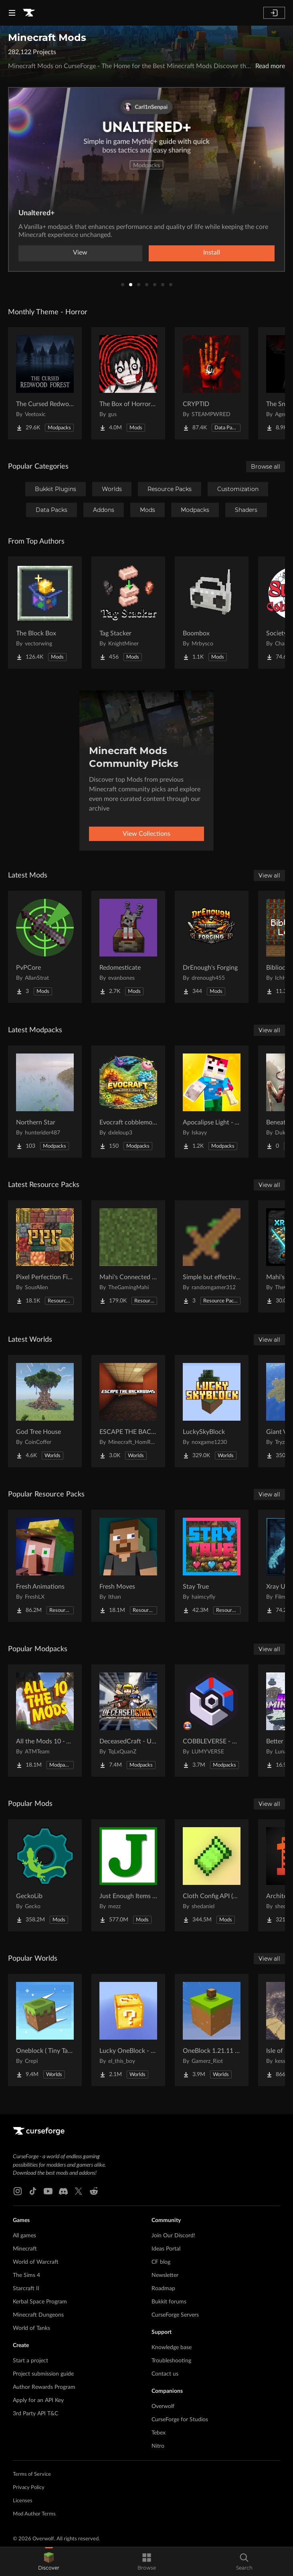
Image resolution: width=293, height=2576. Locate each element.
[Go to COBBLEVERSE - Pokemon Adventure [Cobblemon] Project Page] (212, 1720)
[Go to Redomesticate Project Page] (128, 947)
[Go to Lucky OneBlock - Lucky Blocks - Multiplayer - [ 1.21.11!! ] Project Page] (128, 2030)
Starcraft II (26, 2288)
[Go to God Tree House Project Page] (45, 1411)
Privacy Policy (28, 2487)
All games (24, 2235)
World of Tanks (31, 2328)
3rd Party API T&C (35, 2413)
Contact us (165, 2374)
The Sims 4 (26, 2275)
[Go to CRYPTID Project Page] (212, 383)
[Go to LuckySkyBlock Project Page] (212, 1411)
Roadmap (163, 2288)
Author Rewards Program (44, 2387)
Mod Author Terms (34, 2514)
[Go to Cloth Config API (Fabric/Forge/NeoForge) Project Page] (212, 1875)
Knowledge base (172, 2347)
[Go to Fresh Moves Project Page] (128, 1566)
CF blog (161, 2262)
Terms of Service (32, 2474)
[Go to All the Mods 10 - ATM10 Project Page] (45, 1720)
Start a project (30, 2361)
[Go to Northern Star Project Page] (45, 1101)
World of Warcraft (36, 2262)
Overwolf (163, 2406)
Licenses (22, 2500)
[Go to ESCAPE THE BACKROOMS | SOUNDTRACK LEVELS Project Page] (128, 1411)
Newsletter (165, 2275)
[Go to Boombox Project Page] (212, 612)
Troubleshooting (171, 2361)
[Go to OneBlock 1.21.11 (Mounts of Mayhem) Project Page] (212, 2030)
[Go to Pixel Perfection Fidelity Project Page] (45, 1256)
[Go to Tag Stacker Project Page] (128, 612)
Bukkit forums (169, 2302)
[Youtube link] (48, 2191)
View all (269, 875)
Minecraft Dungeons (38, 2315)
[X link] (78, 2191)
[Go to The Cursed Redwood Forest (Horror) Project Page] (45, 383)
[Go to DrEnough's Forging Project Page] (212, 947)
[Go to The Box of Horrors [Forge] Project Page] (128, 383)
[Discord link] (63, 2191)
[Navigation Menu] (12, 13)
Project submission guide (43, 2374)
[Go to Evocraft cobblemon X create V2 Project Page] (128, 1101)
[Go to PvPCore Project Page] (45, 947)
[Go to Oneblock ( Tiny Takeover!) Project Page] (45, 2030)
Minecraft (25, 2249)
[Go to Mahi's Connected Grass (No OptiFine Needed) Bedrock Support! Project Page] (128, 1256)
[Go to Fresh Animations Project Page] (45, 1566)
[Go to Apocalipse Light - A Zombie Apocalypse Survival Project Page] (212, 1101)
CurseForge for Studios (180, 2419)
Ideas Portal (166, 2249)
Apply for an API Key (38, 2400)
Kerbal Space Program (40, 2302)
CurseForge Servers (175, 2315)
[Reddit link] (94, 2191)
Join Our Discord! (173, 2235)
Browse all (265, 466)
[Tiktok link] (33, 2191)
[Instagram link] (17, 2191)
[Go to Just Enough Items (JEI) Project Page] (128, 1875)
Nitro (158, 2446)
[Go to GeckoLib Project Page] (45, 1875)
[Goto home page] (28, 12)
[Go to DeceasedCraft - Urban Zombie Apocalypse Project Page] (128, 1720)
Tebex (159, 2433)
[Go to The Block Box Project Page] (45, 612)
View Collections (146, 834)
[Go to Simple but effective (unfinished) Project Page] (212, 1256)
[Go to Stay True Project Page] (212, 1566)
